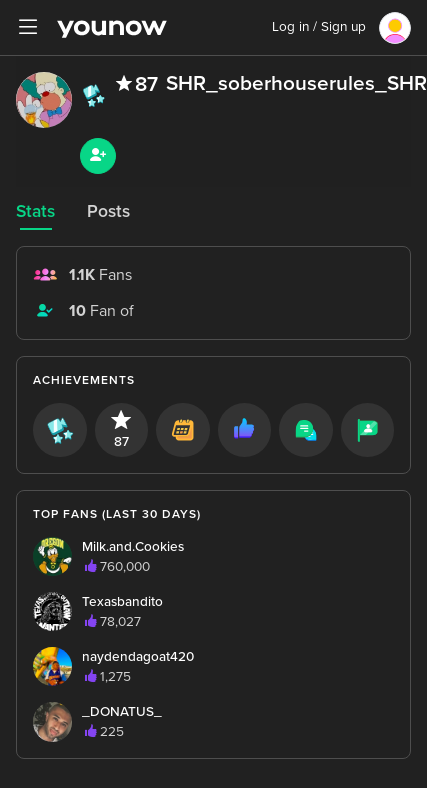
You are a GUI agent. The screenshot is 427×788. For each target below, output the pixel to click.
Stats (35, 211)
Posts (108, 211)
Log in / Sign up (319, 27)
